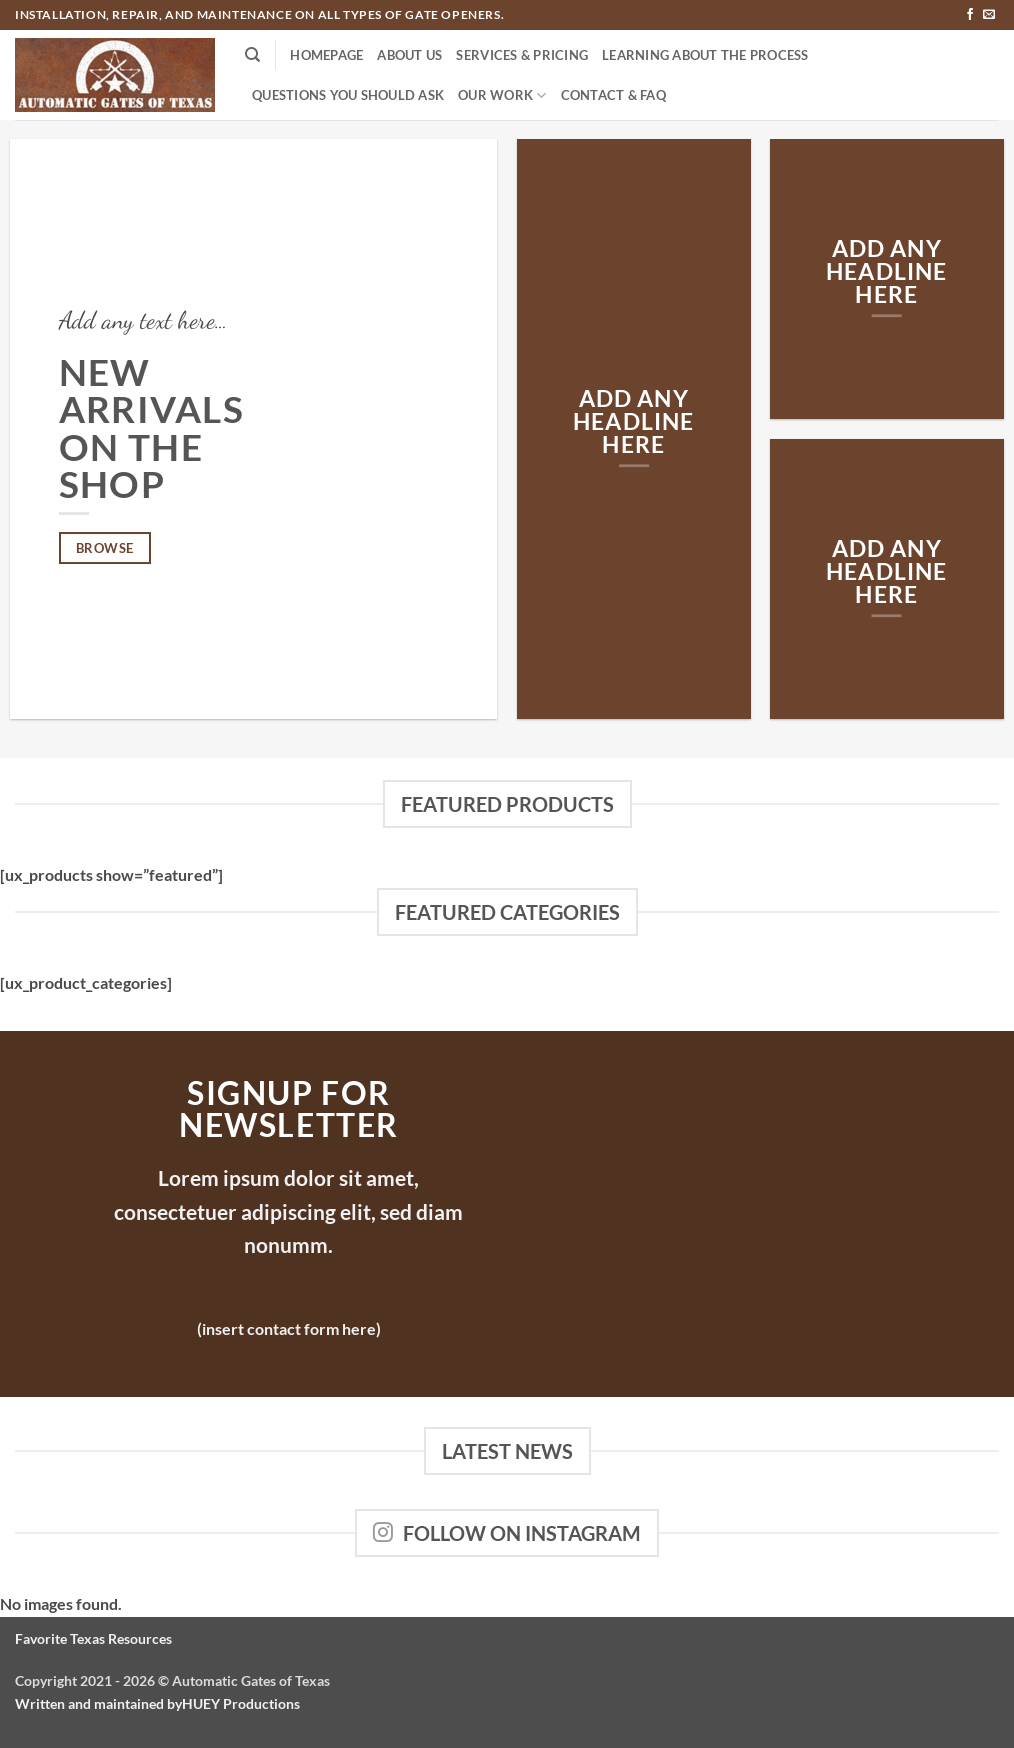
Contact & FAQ (613, 95)
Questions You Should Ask (348, 95)
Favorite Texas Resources (93, 1638)
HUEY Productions (241, 1703)
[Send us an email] (989, 15)
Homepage (326, 55)
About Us (409, 55)
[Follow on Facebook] (970, 15)
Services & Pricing (522, 55)
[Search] (252, 55)
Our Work (502, 95)
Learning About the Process (705, 55)
